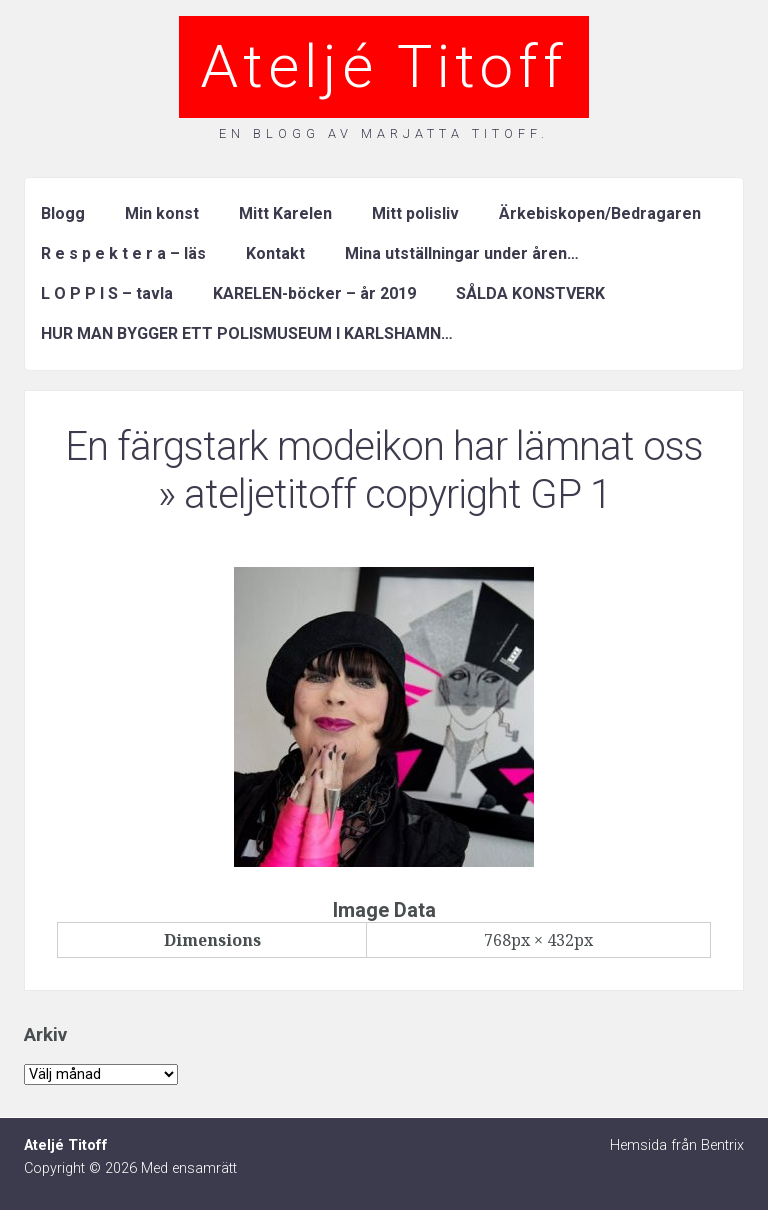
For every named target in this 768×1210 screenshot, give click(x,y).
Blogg (63, 213)
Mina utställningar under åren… (462, 253)
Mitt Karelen (285, 213)
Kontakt (275, 253)
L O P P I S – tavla (107, 293)
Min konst (162, 213)
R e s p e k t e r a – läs (123, 253)
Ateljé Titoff (384, 66)
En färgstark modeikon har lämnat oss (384, 446)
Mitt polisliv (415, 213)
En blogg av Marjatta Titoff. (384, 133)
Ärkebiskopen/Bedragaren (600, 213)
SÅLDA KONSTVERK (530, 293)
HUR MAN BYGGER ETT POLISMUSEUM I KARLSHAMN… (247, 333)
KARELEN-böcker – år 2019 (314, 293)
